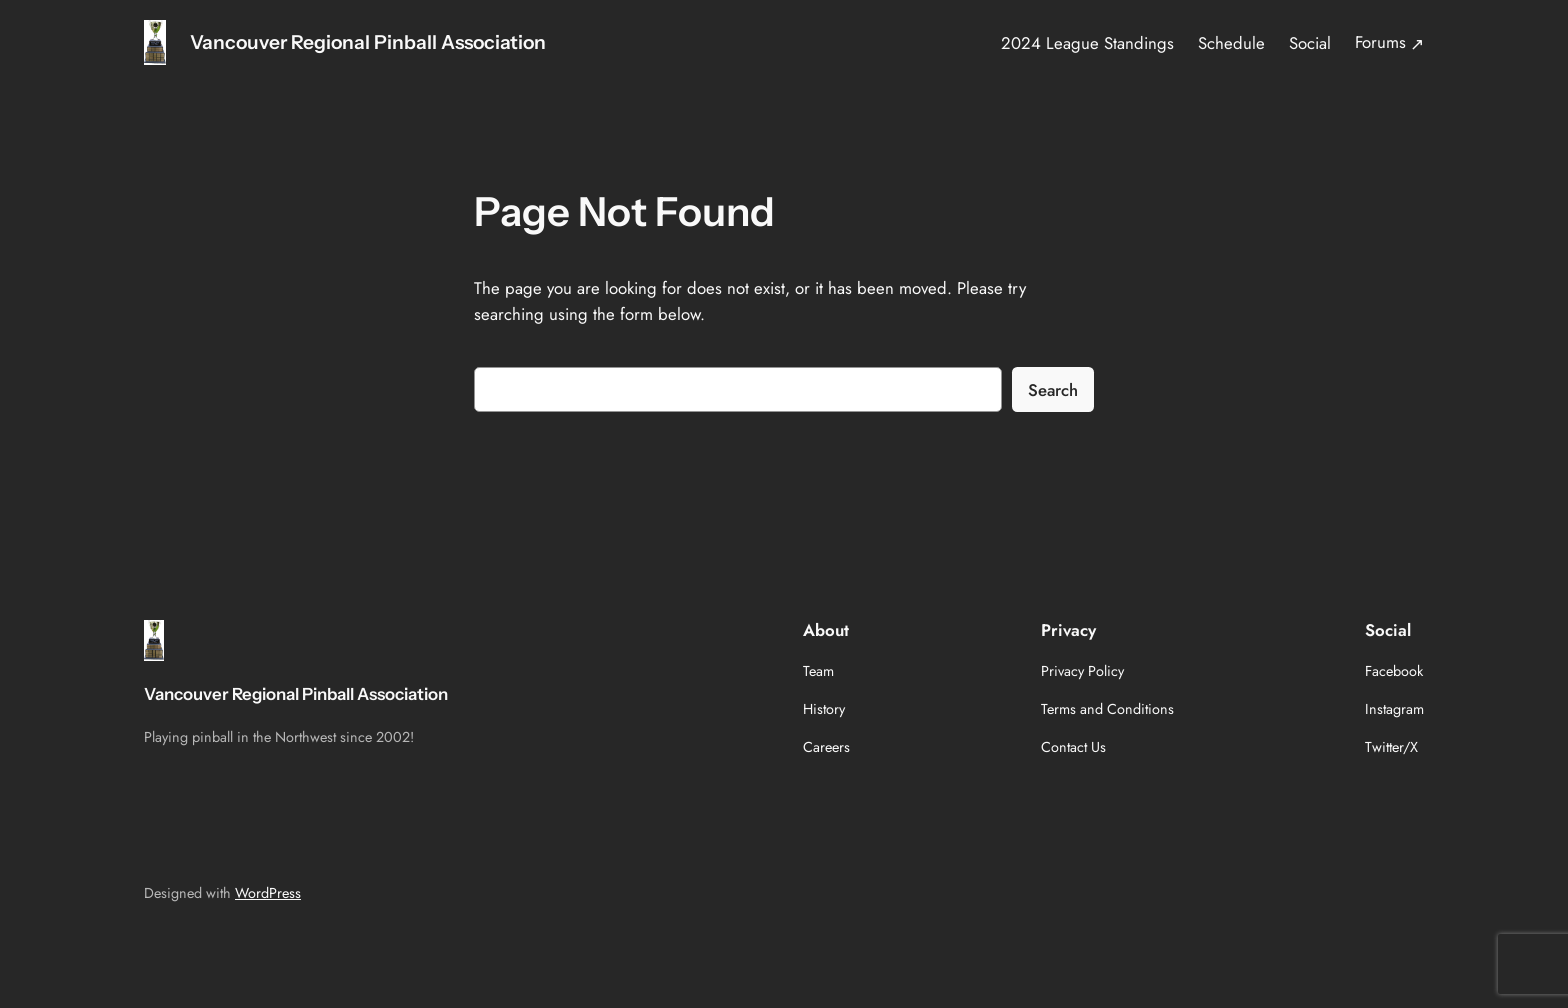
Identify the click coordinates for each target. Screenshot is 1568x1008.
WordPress (268, 893)
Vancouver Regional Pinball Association (368, 42)
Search (1053, 390)
